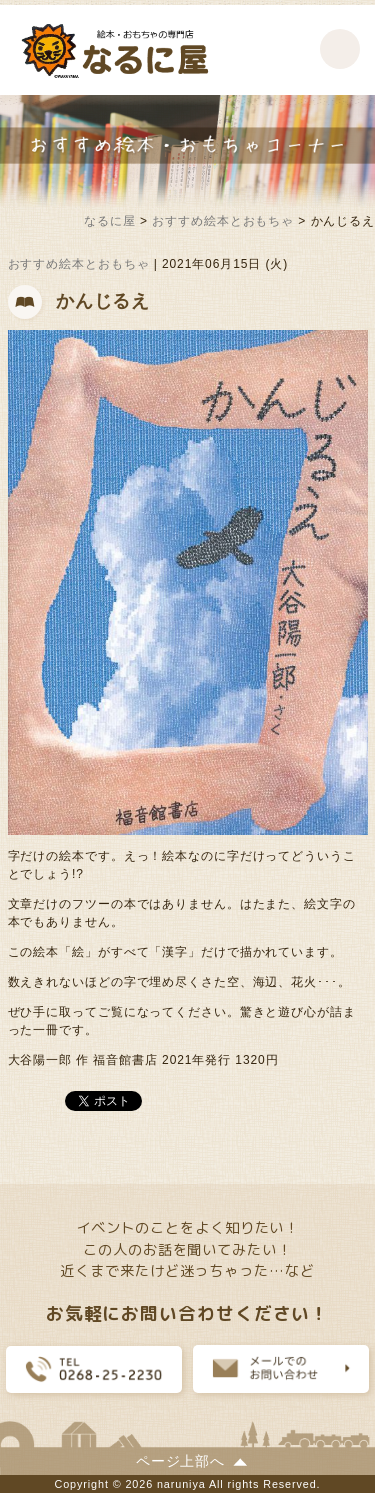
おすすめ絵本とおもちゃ (79, 264)
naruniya (181, 1484)
